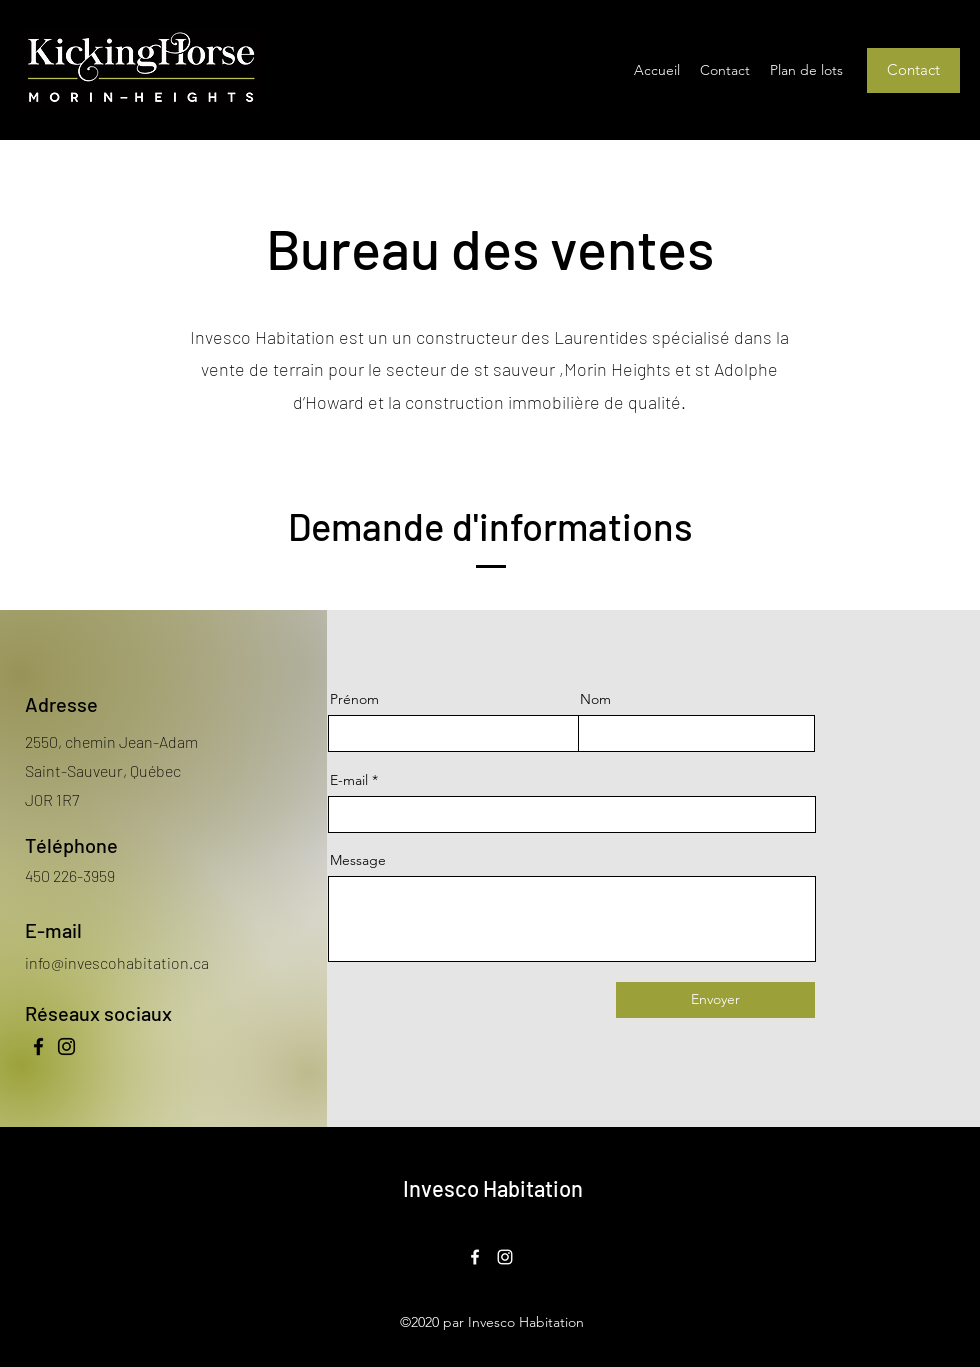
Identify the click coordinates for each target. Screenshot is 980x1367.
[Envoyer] (715, 1000)
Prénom (354, 699)
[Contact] (913, 70)
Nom (595, 699)
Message (358, 860)
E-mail (349, 780)
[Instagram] (66, 1046)
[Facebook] (38, 1046)
